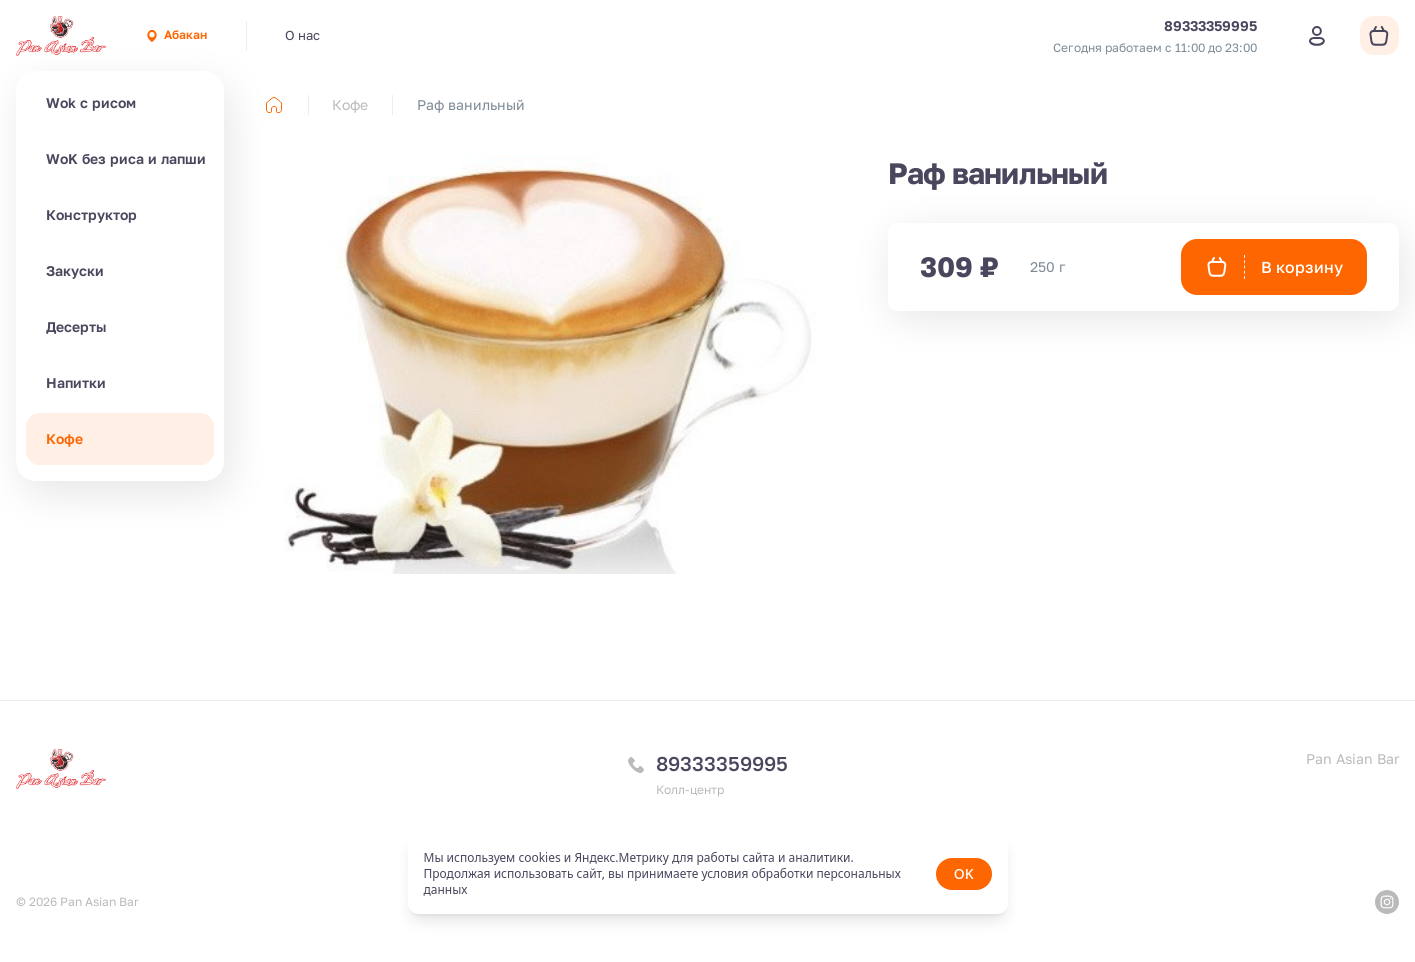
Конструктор (91, 214)
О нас (302, 35)
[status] (708, 874)
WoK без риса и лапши (126, 158)
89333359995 (722, 763)
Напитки (76, 382)
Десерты (76, 326)
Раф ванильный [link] (471, 104)
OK (964, 873)
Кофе (64, 438)
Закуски (75, 270)
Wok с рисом (91, 102)
